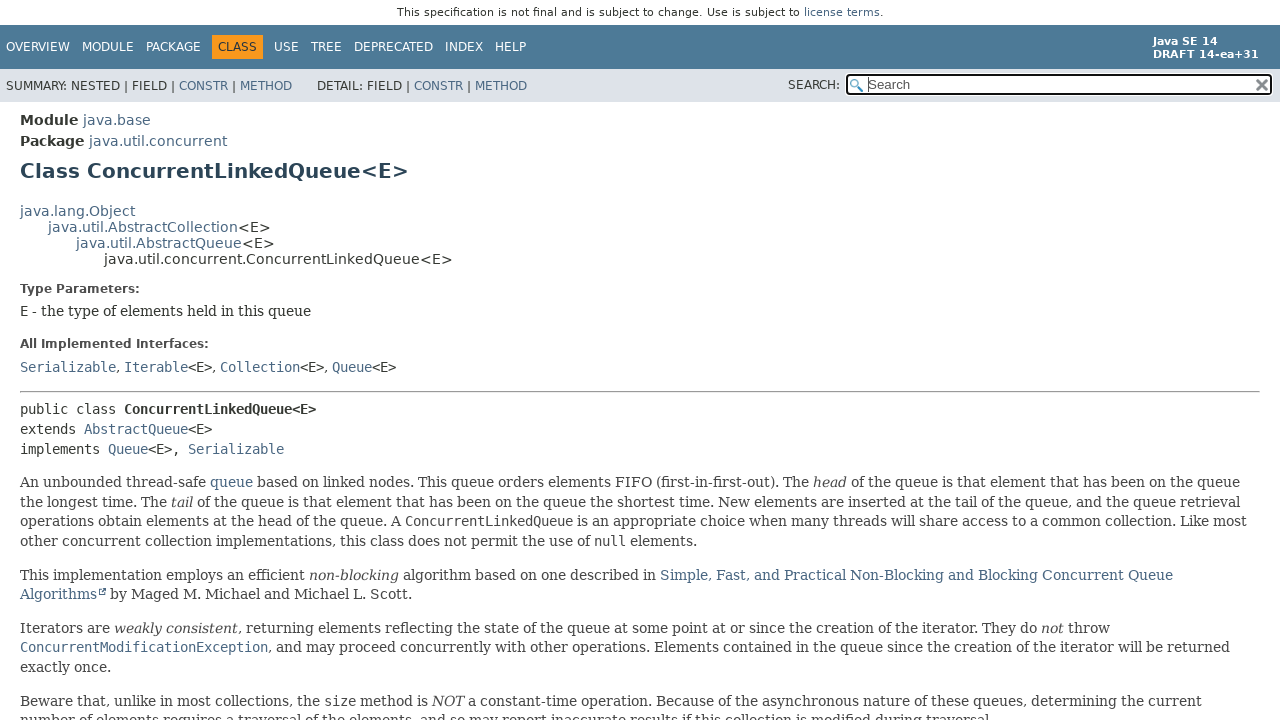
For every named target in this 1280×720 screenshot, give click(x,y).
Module (108, 47)
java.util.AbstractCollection (143, 227)
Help (510, 47)
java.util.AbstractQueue (159, 243)
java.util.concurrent (158, 141)
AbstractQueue (136, 429)
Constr (203, 86)
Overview (38, 47)
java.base (117, 120)
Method (266, 86)
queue (231, 482)
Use (286, 47)
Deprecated (393, 47)
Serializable (68, 367)
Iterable (156, 367)
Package (173, 47)
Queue (352, 367)
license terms (842, 12)
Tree (326, 47)
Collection (260, 367)
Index (464, 47)
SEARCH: (814, 85)
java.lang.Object (77, 211)
